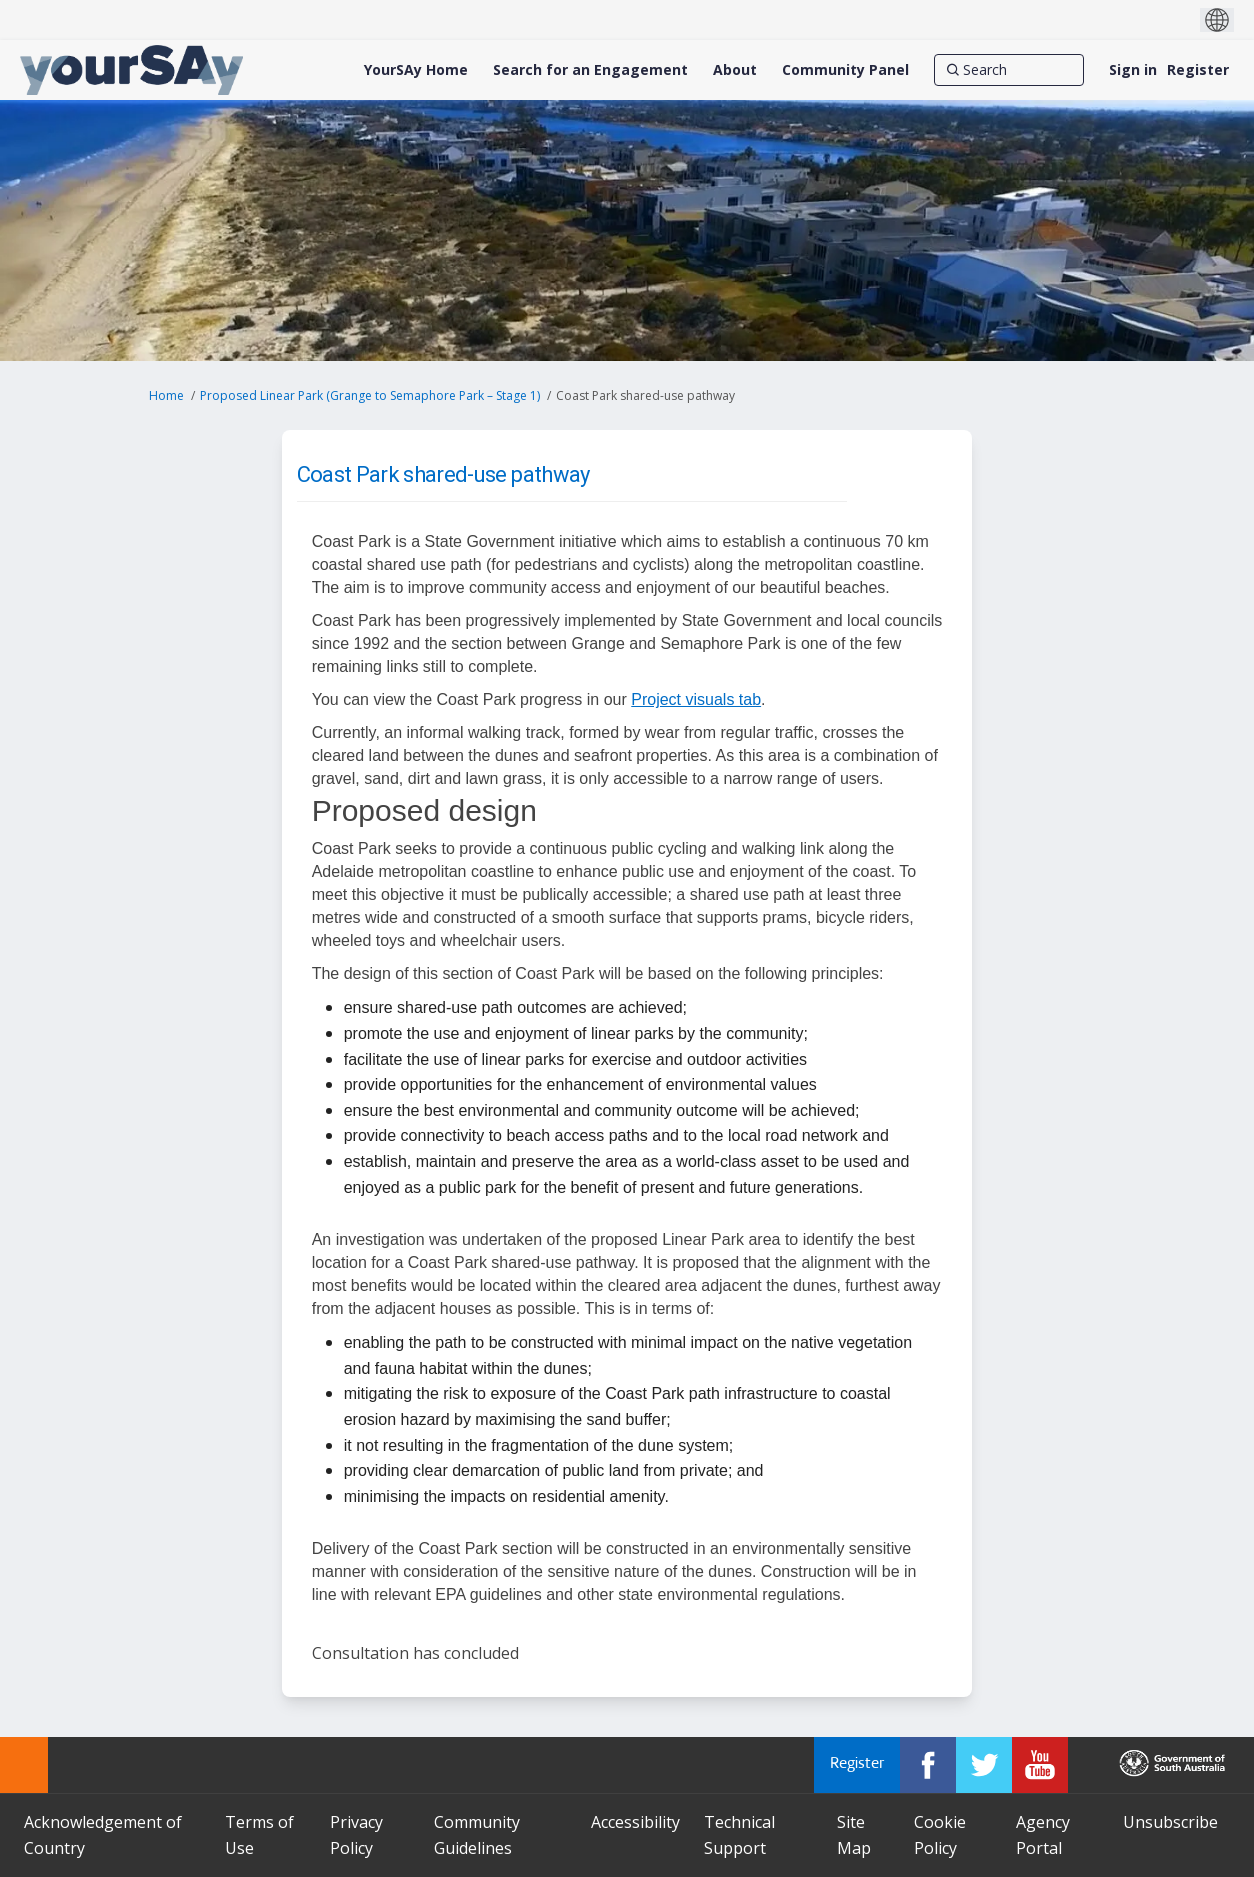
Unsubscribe (1170, 1822)
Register (1198, 69)
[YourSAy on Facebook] (928, 1765)
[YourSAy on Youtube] (1040, 1765)
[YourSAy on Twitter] (984, 1765)
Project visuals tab (696, 699)
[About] (735, 70)
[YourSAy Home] (416, 70)
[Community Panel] (845, 70)
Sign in (1133, 69)
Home (166, 395)
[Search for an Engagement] (590, 70)
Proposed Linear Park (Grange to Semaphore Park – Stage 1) (370, 395)
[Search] (1009, 70)
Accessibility (635, 1822)
